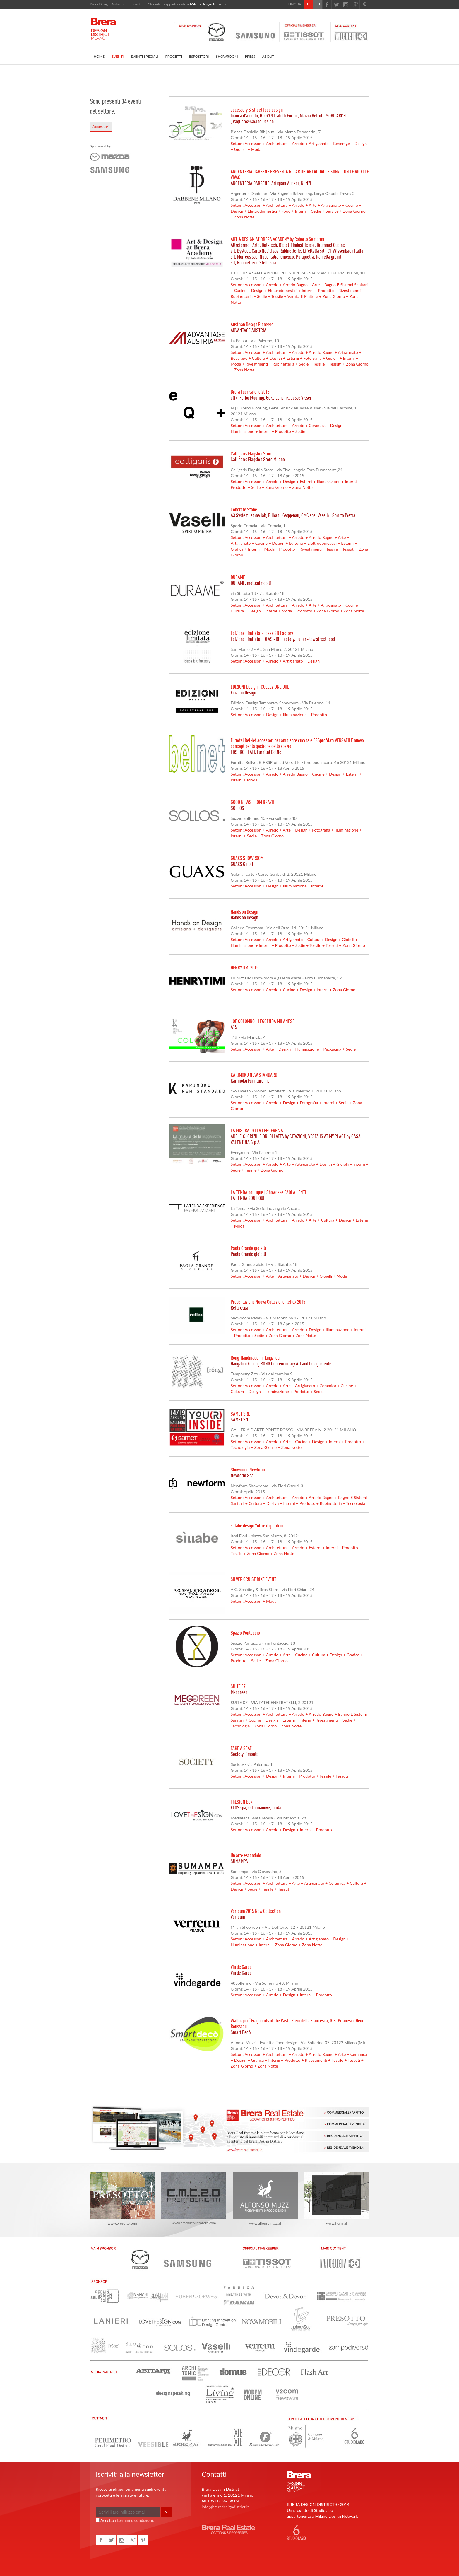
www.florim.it (336, 2198)
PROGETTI (173, 56)
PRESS (250, 56)
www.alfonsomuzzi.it (265, 2198)
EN (317, 4)
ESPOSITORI (199, 56)
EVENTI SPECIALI (144, 56)
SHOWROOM (227, 56)
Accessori (100, 126)
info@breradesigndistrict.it (225, 2506)
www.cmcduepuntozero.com (193, 2198)
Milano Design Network (208, 4)
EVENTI (118, 56)
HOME (99, 56)
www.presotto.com (122, 2198)
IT (308, 4)
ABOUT (268, 56)
